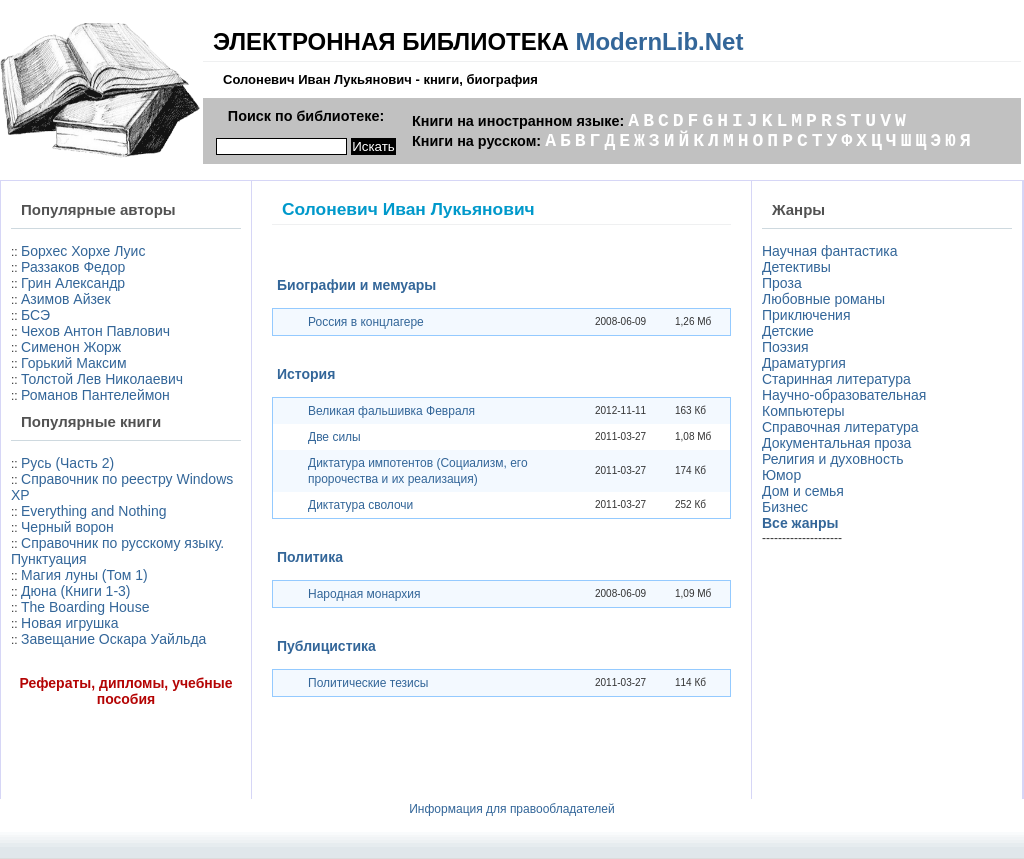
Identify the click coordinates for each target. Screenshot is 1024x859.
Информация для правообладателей (512, 809)
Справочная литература (840, 427)
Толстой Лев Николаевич (102, 379)
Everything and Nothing (94, 511)
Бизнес (785, 507)
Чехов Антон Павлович (95, 331)
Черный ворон (67, 527)
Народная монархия (364, 594)
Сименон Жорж (71, 347)
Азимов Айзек (66, 299)
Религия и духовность (833, 459)
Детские (788, 331)
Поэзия (785, 347)
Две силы (334, 437)
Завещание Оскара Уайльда (113, 639)
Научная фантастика (830, 251)
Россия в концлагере (366, 322)
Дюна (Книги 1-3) (75, 591)
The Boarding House (85, 607)
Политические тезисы (368, 683)
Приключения (806, 315)
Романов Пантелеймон (95, 395)
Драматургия (804, 363)
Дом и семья (803, 491)
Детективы (796, 267)
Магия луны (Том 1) (84, 575)
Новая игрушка (69, 623)
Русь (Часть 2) (67, 463)
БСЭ (35, 315)
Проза (782, 283)
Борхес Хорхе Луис (83, 251)
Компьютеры (803, 411)
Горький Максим (74, 363)
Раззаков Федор (73, 267)
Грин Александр (73, 283)
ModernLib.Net (659, 41)
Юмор (781, 475)
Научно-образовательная (844, 395)
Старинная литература (836, 379)
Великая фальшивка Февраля (391, 411)
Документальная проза (836, 443)
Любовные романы (823, 299)
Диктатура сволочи (360, 505)
